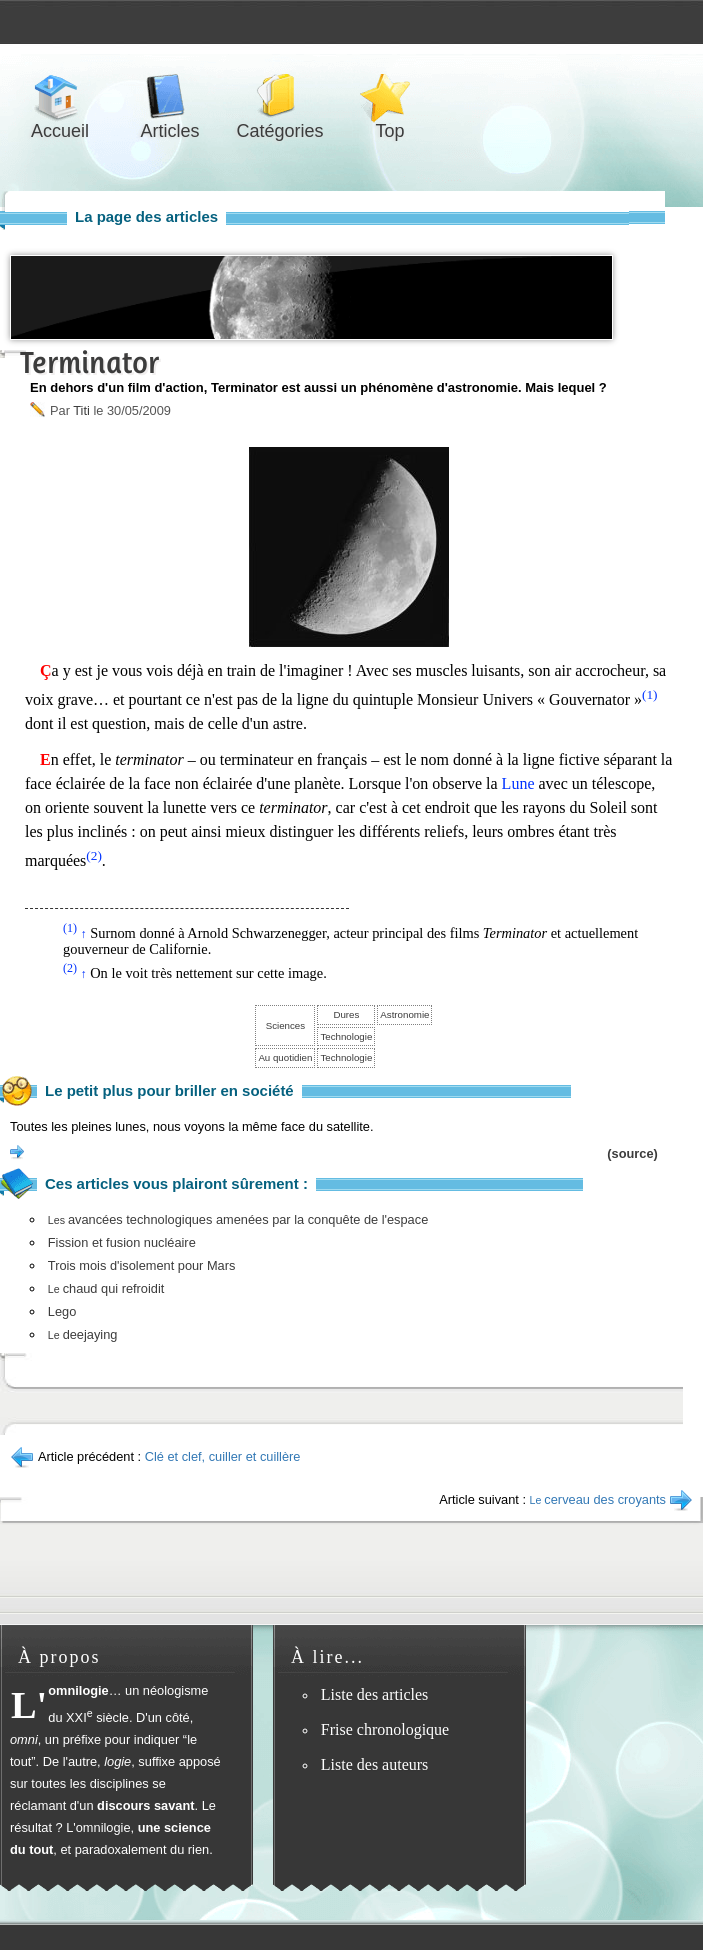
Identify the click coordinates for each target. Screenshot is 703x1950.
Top (390, 96)
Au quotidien (285, 1057)
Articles (170, 96)
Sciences (285, 1025)
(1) (650, 694)
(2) (94, 855)
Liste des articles (375, 1694)
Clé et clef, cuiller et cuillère (223, 1456)
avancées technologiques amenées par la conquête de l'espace (238, 1219)
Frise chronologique (385, 1729)
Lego (62, 1311)
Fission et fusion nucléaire (122, 1242)
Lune (518, 783)
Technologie (346, 1036)
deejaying (83, 1334)
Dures (346, 1014)
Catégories (280, 96)
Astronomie (404, 1014)
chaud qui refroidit (106, 1288)
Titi (81, 410)
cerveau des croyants (598, 1499)
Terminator (89, 362)
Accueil (60, 96)
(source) (632, 1153)
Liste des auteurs (375, 1764)
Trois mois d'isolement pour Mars (142, 1265)
